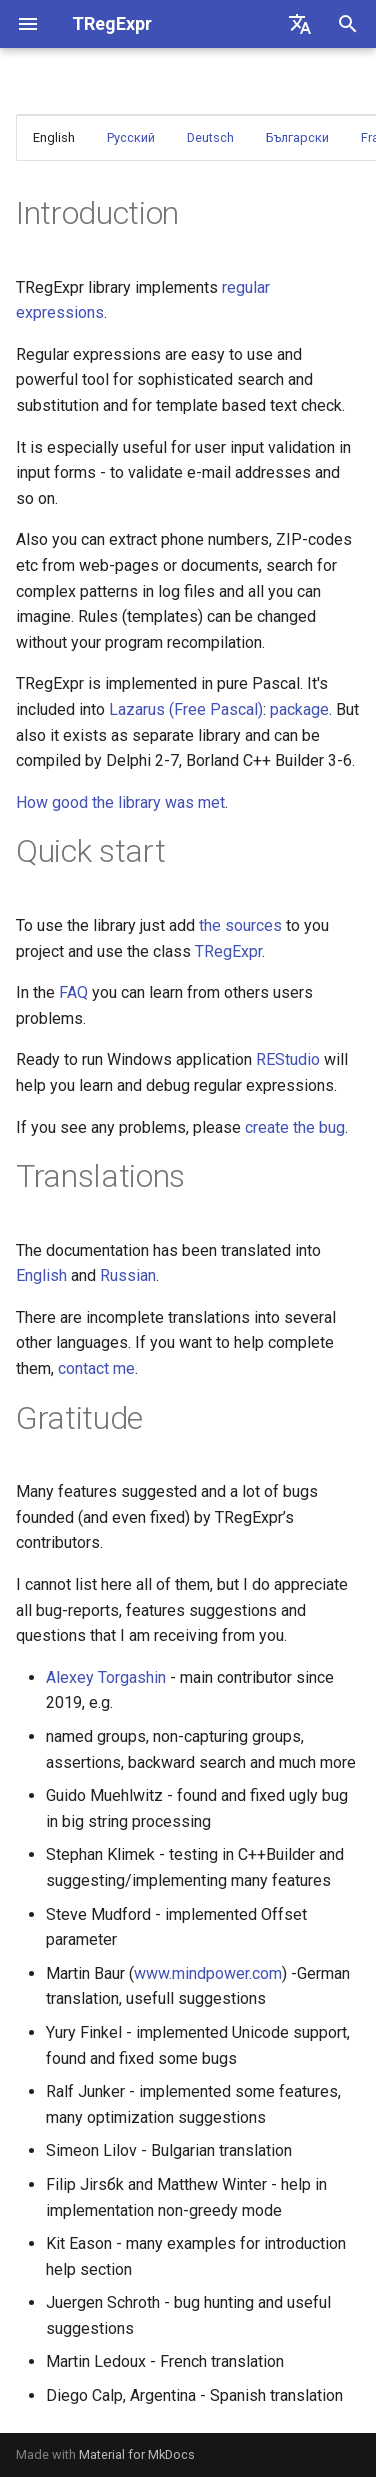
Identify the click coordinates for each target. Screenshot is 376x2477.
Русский (131, 137)
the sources (240, 925)
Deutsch (210, 137)
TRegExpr (228, 951)
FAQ (73, 992)
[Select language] (300, 24)
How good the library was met (120, 802)
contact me (96, 1368)
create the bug (295, 1127)
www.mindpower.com (208, 1973)
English (41, 1275)
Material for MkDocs (137, 2454)
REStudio (288, 1059)
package (299, 709)
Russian (128, 1275)
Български (297, 137)
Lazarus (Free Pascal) (186, 709)
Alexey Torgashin (106, 1677)
